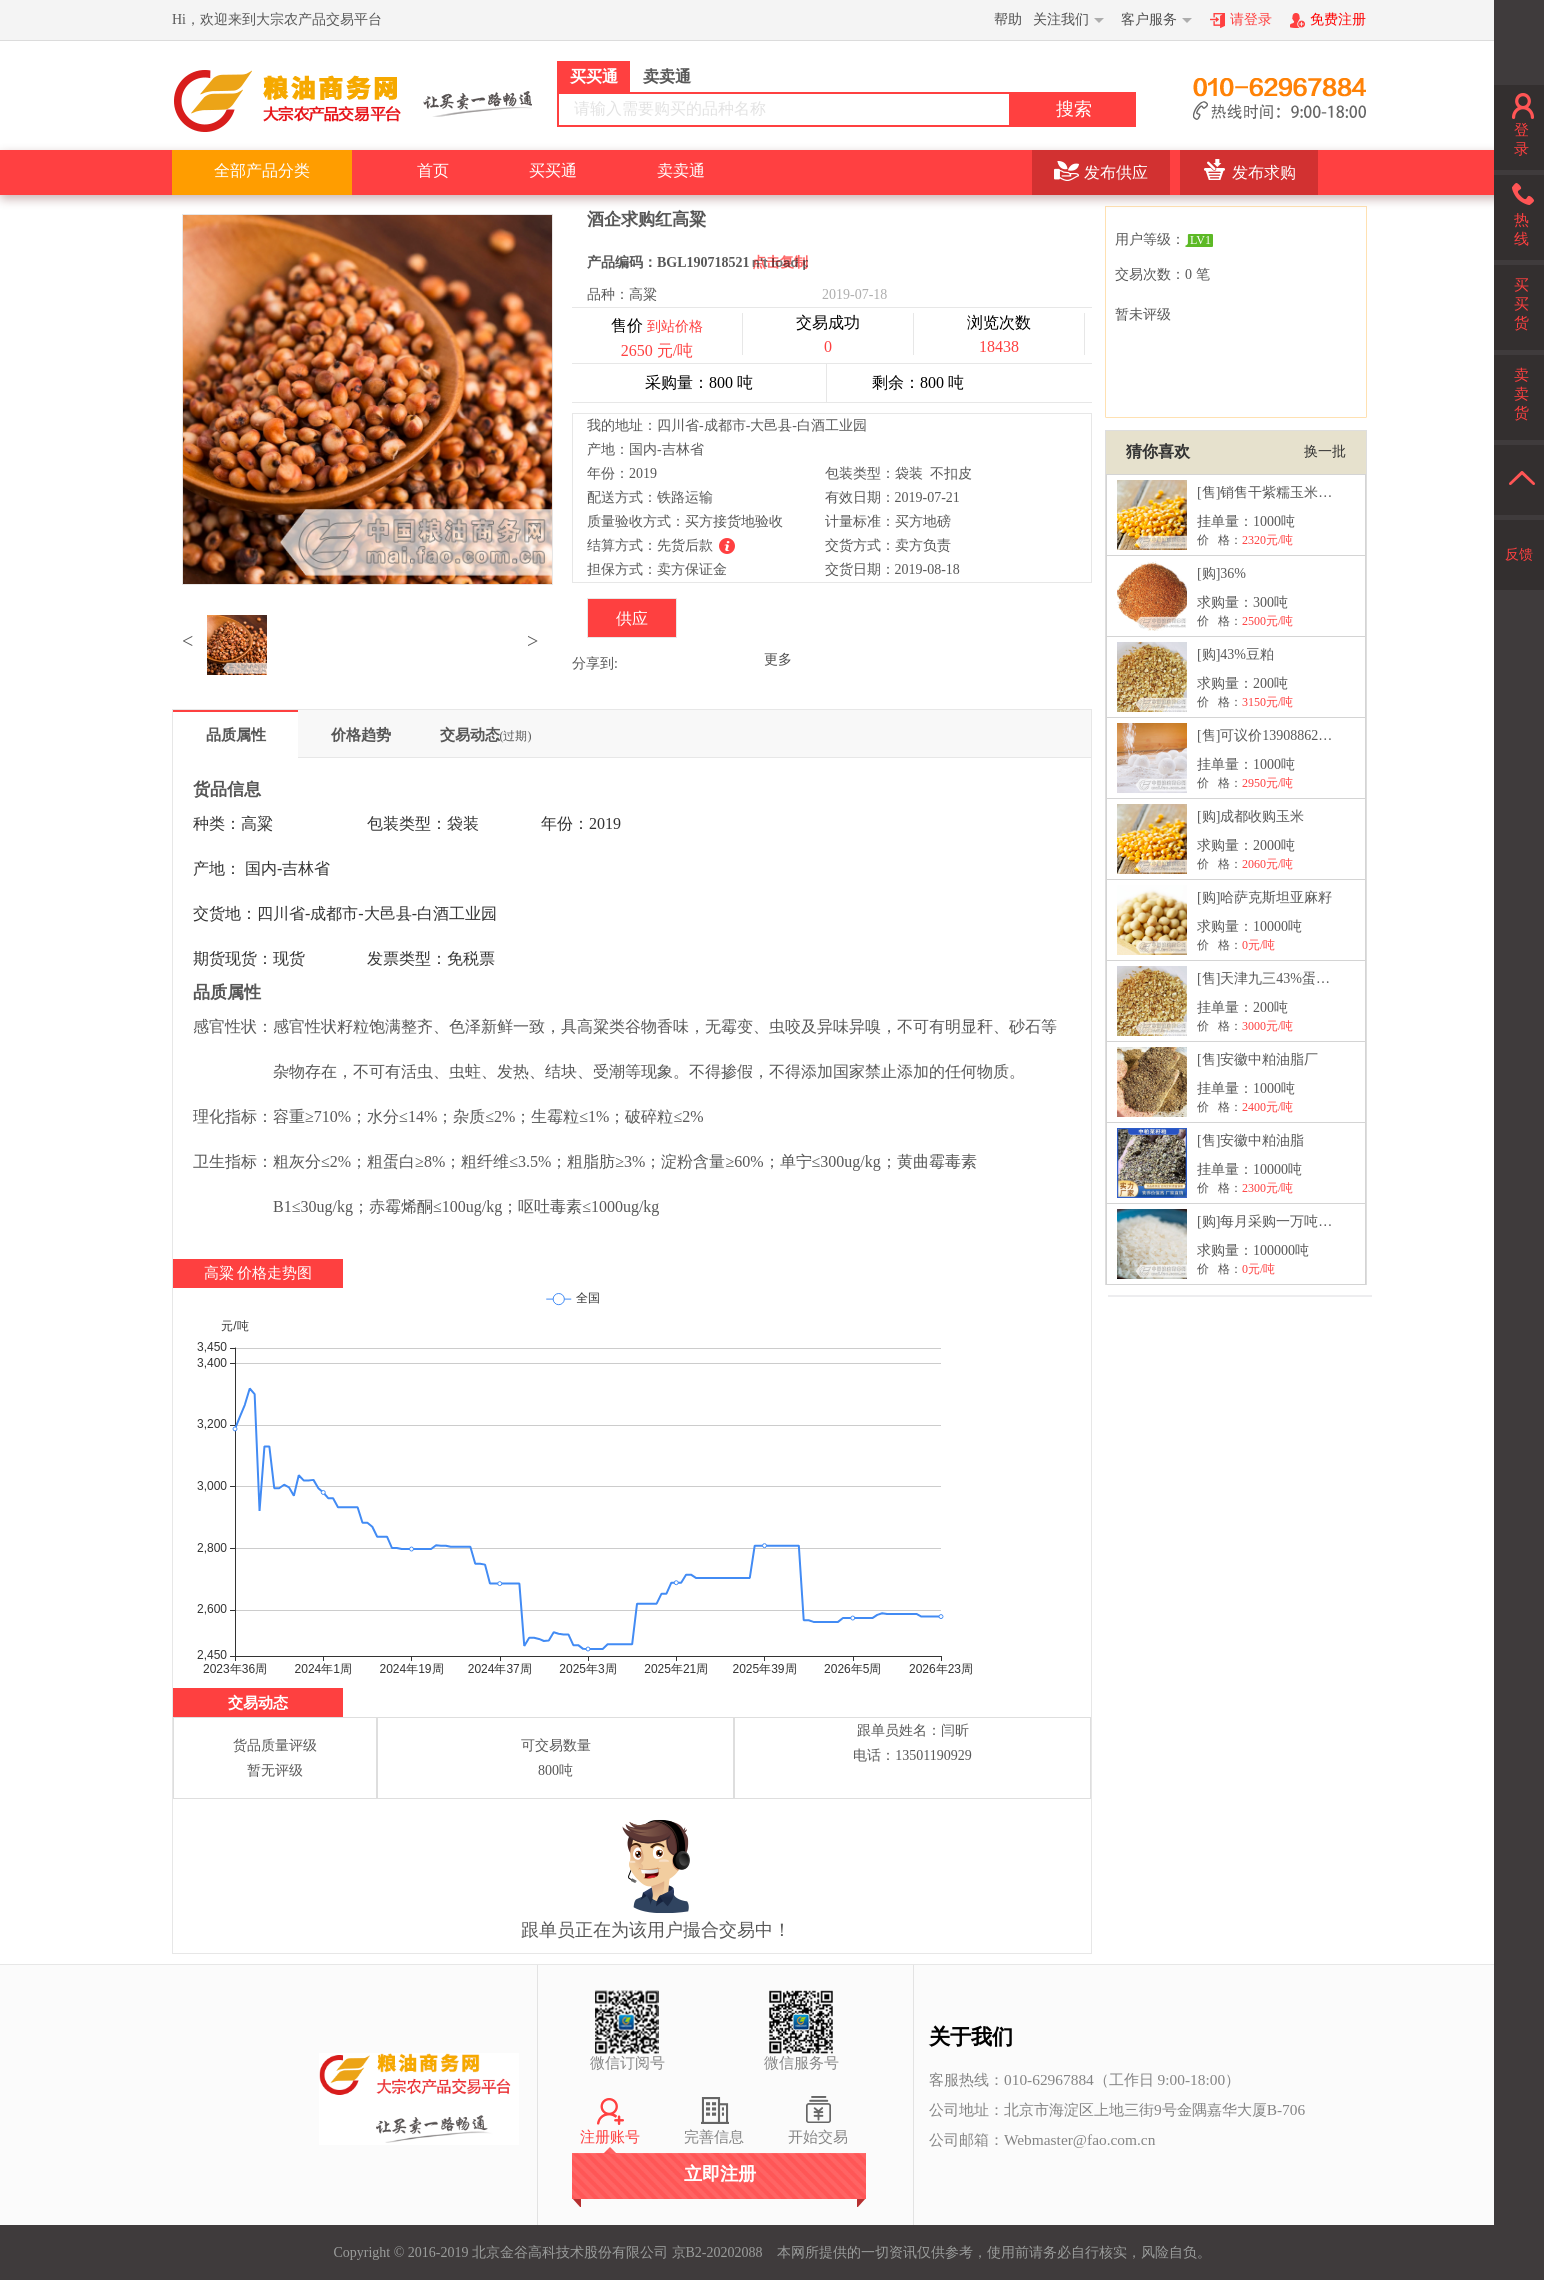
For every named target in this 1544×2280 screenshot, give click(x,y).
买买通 (553, 170)
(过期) (516, 736)
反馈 (1519, 554)
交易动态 (486, 735)
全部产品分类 (262, 170)
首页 (433, 170)
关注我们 (1061, 19)
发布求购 (1264, 172)
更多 (778, 659)
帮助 (1008, 19)
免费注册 (1338, 19)
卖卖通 (681, 170)
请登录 (1251, 19)
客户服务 (1149, 19)
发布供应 (1116, 172)
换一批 (1325, 451)
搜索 (1074, 109)
